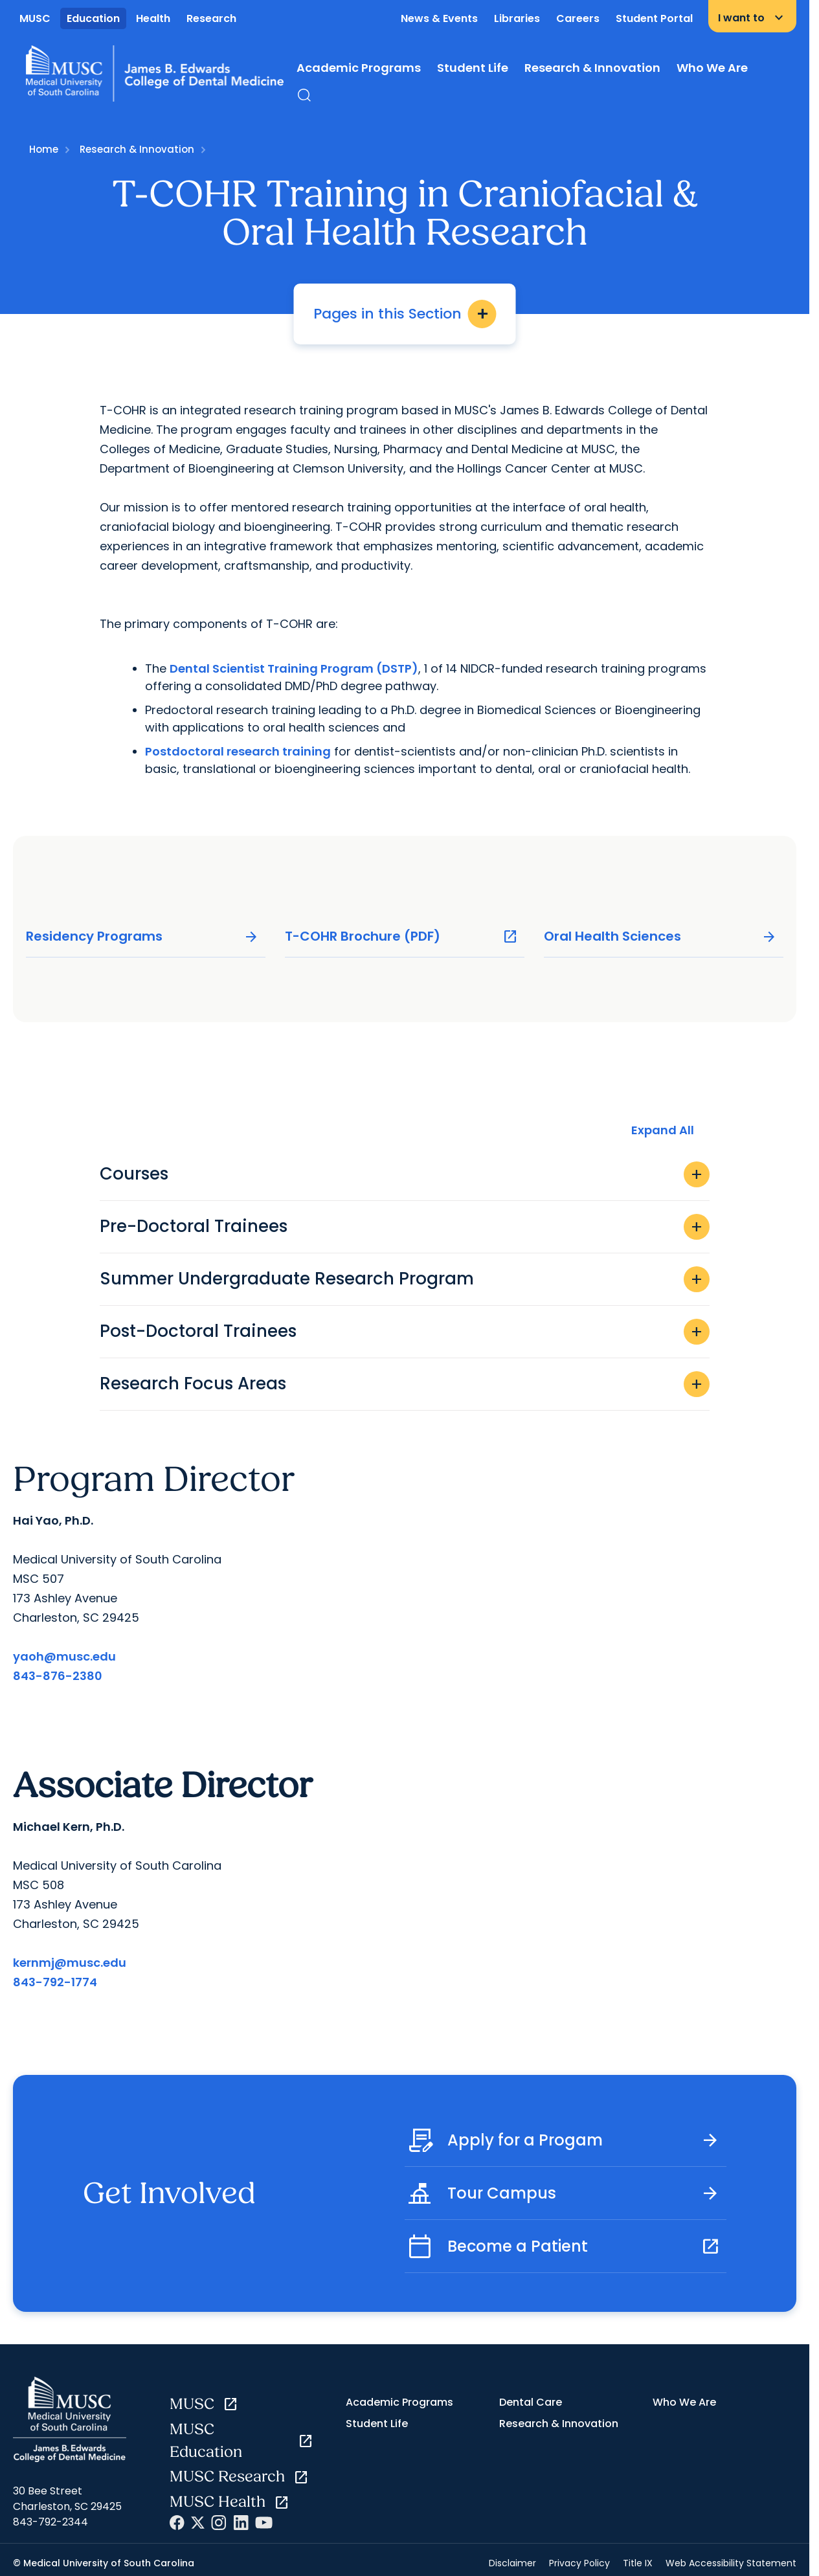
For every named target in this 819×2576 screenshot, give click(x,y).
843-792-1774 (55, 1982)
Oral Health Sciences (660, 936)
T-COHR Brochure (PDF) (401, 936)
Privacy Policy (579, 2563)
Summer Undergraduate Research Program (405, 1279)
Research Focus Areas (405, 1384)
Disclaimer (512, 2563)
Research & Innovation (592, 68)
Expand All (662, 1130)
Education (93, 18)
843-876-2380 (57, 1676)
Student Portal (654, 18)
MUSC (34, 18)
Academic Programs (359, 68)
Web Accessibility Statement (731, 2563)
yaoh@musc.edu (64, 1656)
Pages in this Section (405, 314)
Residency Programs (142, 936)
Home (43, 149)
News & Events (439, 18)
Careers (578, 18)
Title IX (638, 2563)
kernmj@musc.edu (69, 1962)
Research (211, 18)
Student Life (472, 68)
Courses (405, 1174)
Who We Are (712, 68)
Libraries (517, 18)
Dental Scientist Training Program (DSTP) (294, 668)
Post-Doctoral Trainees (405, 1332)
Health (153, 18)
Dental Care (530, 2402)
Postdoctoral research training (238, 751)
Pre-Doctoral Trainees (405, 1227)
